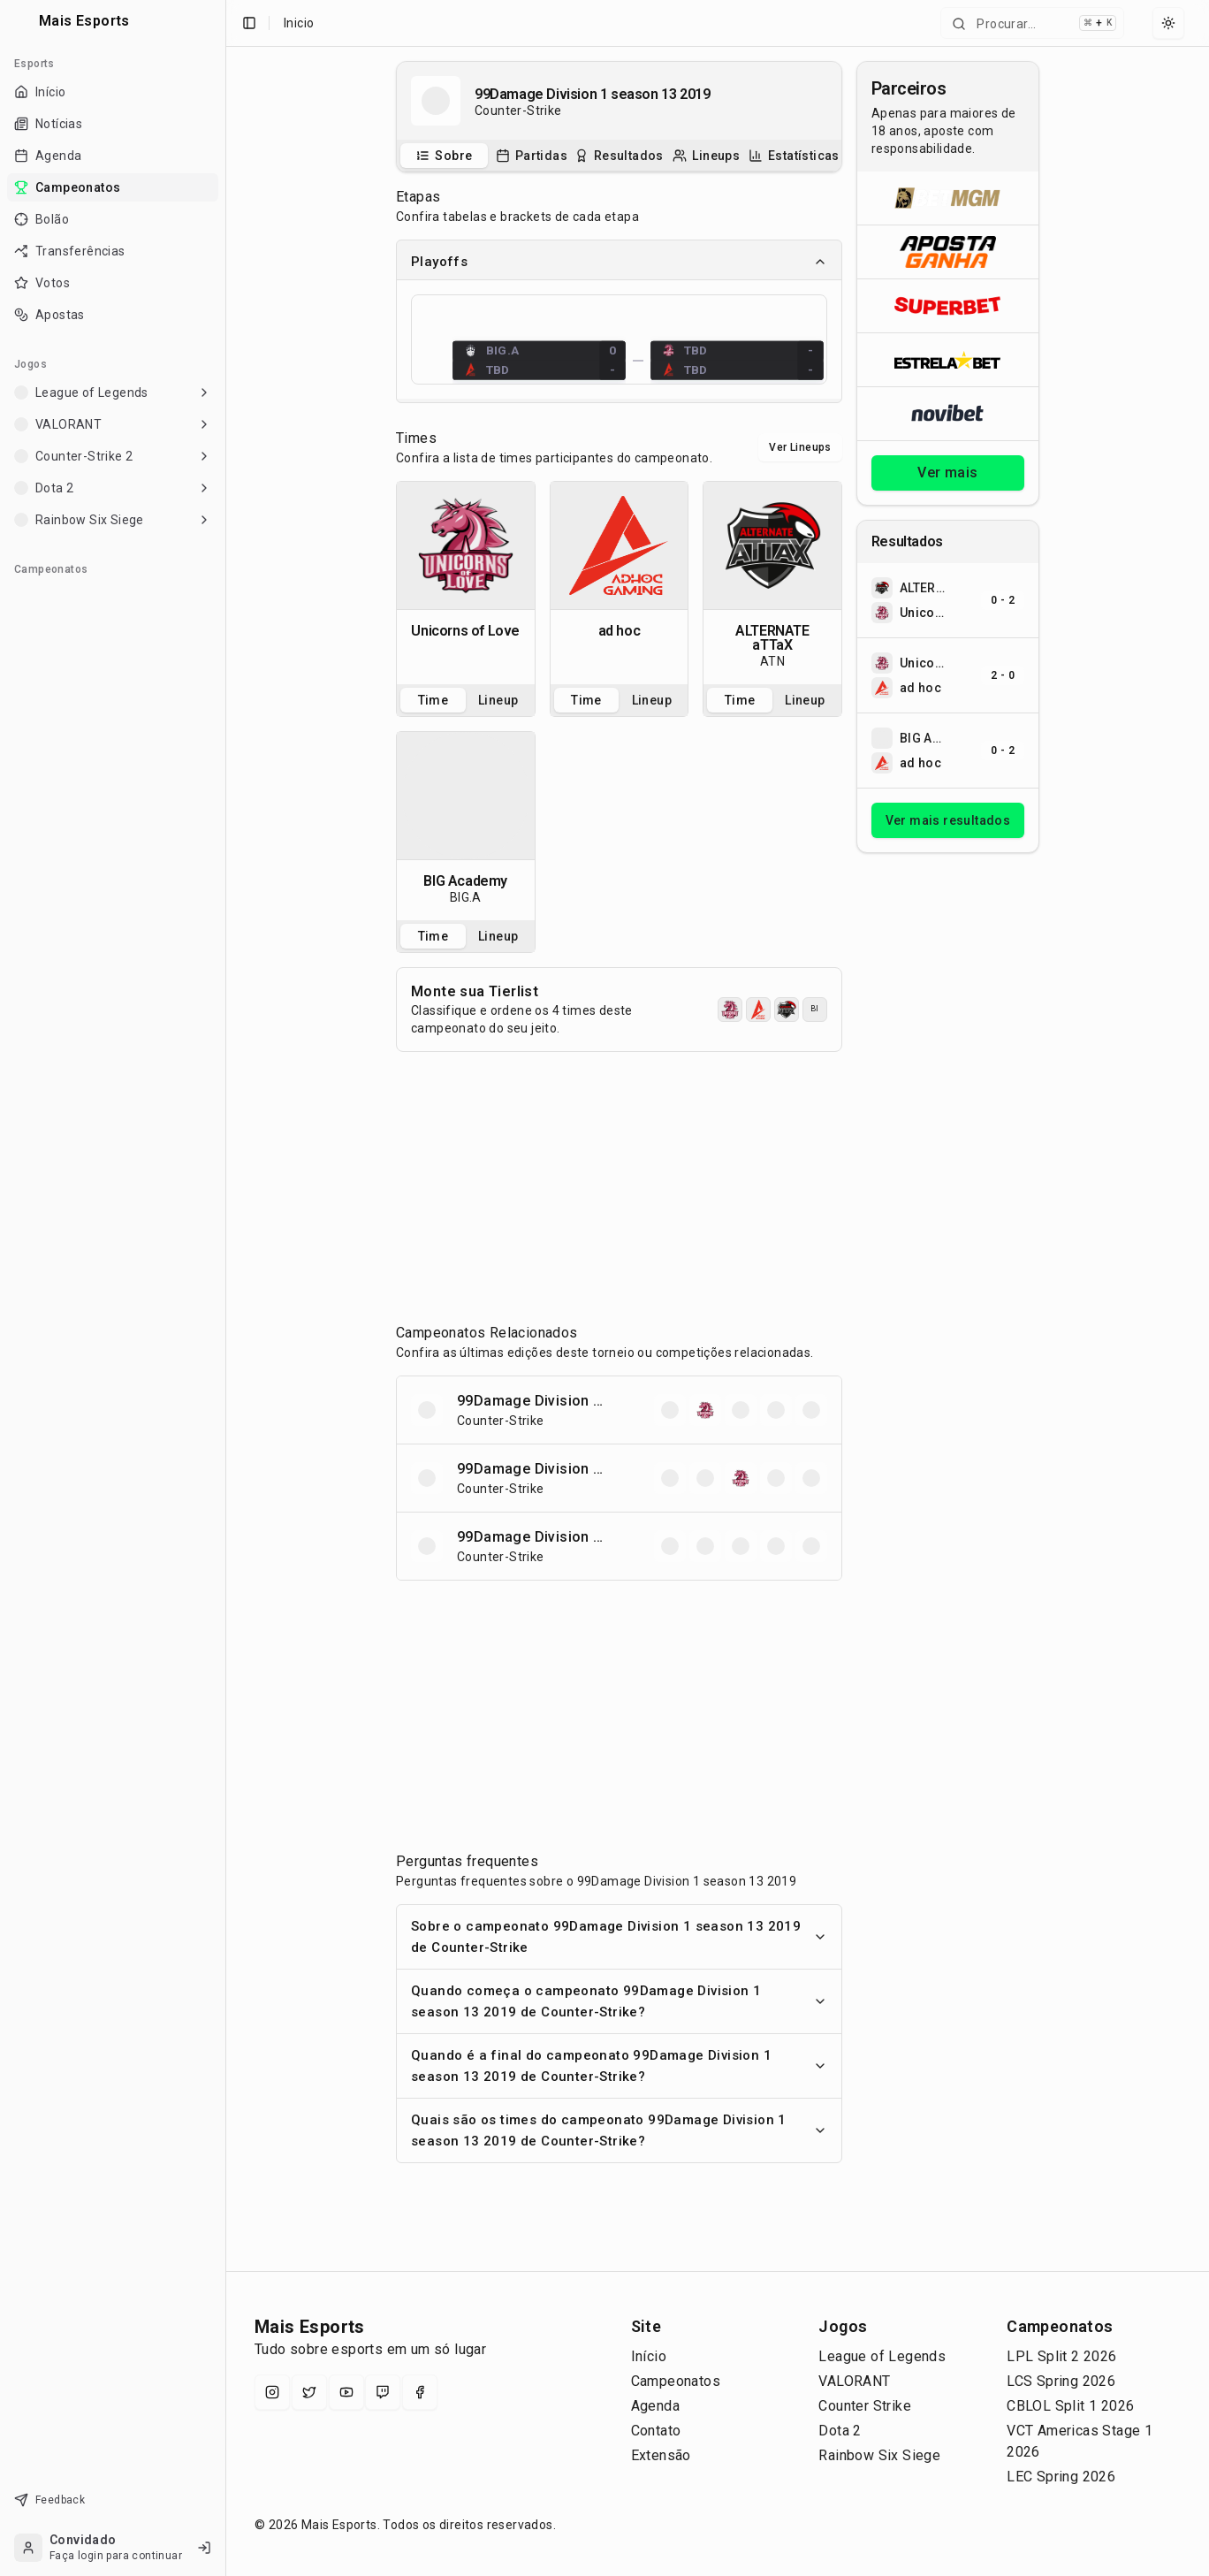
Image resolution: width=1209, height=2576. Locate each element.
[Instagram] (272, 2392)
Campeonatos (675, 2381)
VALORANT (854, 2381)
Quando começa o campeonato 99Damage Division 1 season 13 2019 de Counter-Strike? (619, 2001)
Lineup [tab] (498, 700)
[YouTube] (346, 2392)
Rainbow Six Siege (879, 2455)
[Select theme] (1168, 23)
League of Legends (882, 2356)
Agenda (655, 2405)
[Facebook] (419, 2392)
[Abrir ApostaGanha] (947, 251)
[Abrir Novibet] (947, 413)
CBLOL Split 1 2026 (1070, 2405)
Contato (656, 2430)
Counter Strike (864, 2405)
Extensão (661, 2455)
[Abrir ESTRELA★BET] (947, 359)
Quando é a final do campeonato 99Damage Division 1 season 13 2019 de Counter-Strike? (619, 2065)
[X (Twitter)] (309, 2392)
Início (648, 2356)
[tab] (444, 155)
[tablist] (619, 155)
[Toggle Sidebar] (225, 1288)
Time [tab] (433, 700)
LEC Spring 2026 (1061, 2476)
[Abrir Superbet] (947, 305)
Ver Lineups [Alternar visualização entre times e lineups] (800, 447)
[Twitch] (382, 2392)
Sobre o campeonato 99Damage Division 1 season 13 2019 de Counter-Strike (619, 1936)
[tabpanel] (466, 583)
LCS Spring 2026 (1061, 2381)
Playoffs (619, 262)
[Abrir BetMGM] (947, 198)
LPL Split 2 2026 (1061, 2356)
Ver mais (947, 472)
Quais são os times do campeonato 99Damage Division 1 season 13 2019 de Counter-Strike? (619, 2130)
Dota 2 (839, 2430)
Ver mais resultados (948, 820)
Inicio (299, 23)
